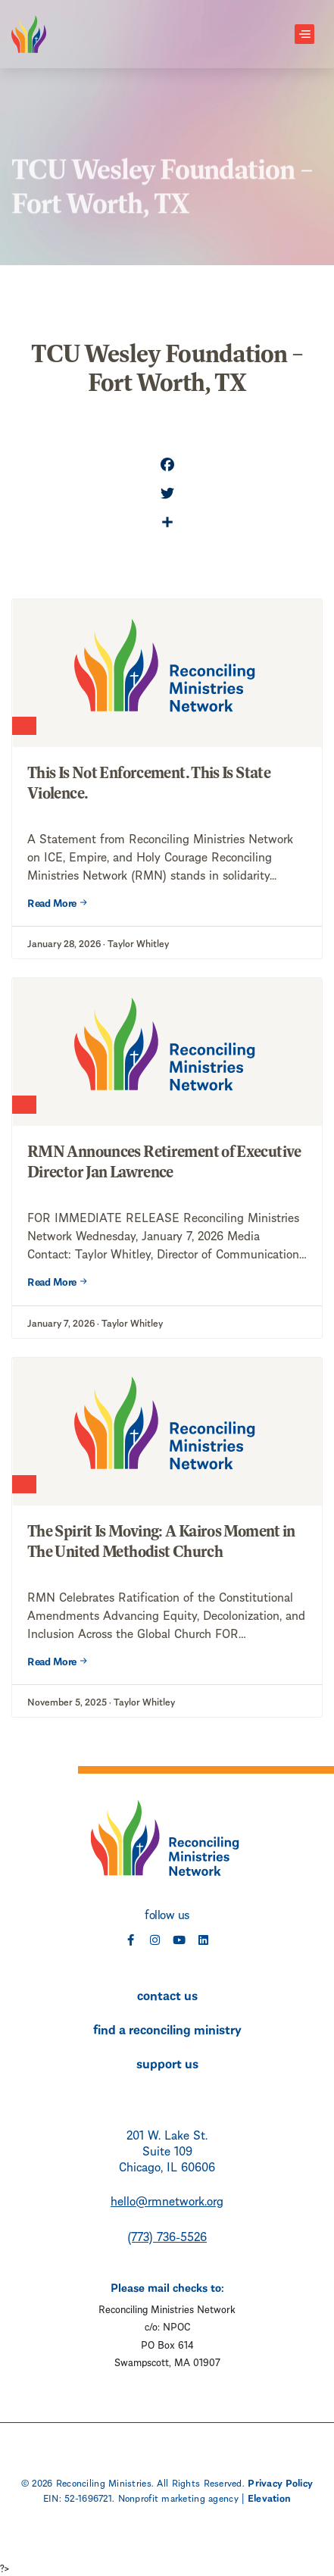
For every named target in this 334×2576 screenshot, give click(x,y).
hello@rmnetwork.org (167, 2200)
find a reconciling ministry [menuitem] (167, 2028)
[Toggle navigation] (304, 34)
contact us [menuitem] (167, 1994)
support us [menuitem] (167, 2062)
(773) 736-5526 (167, 2235)
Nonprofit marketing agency (178, 2497)
